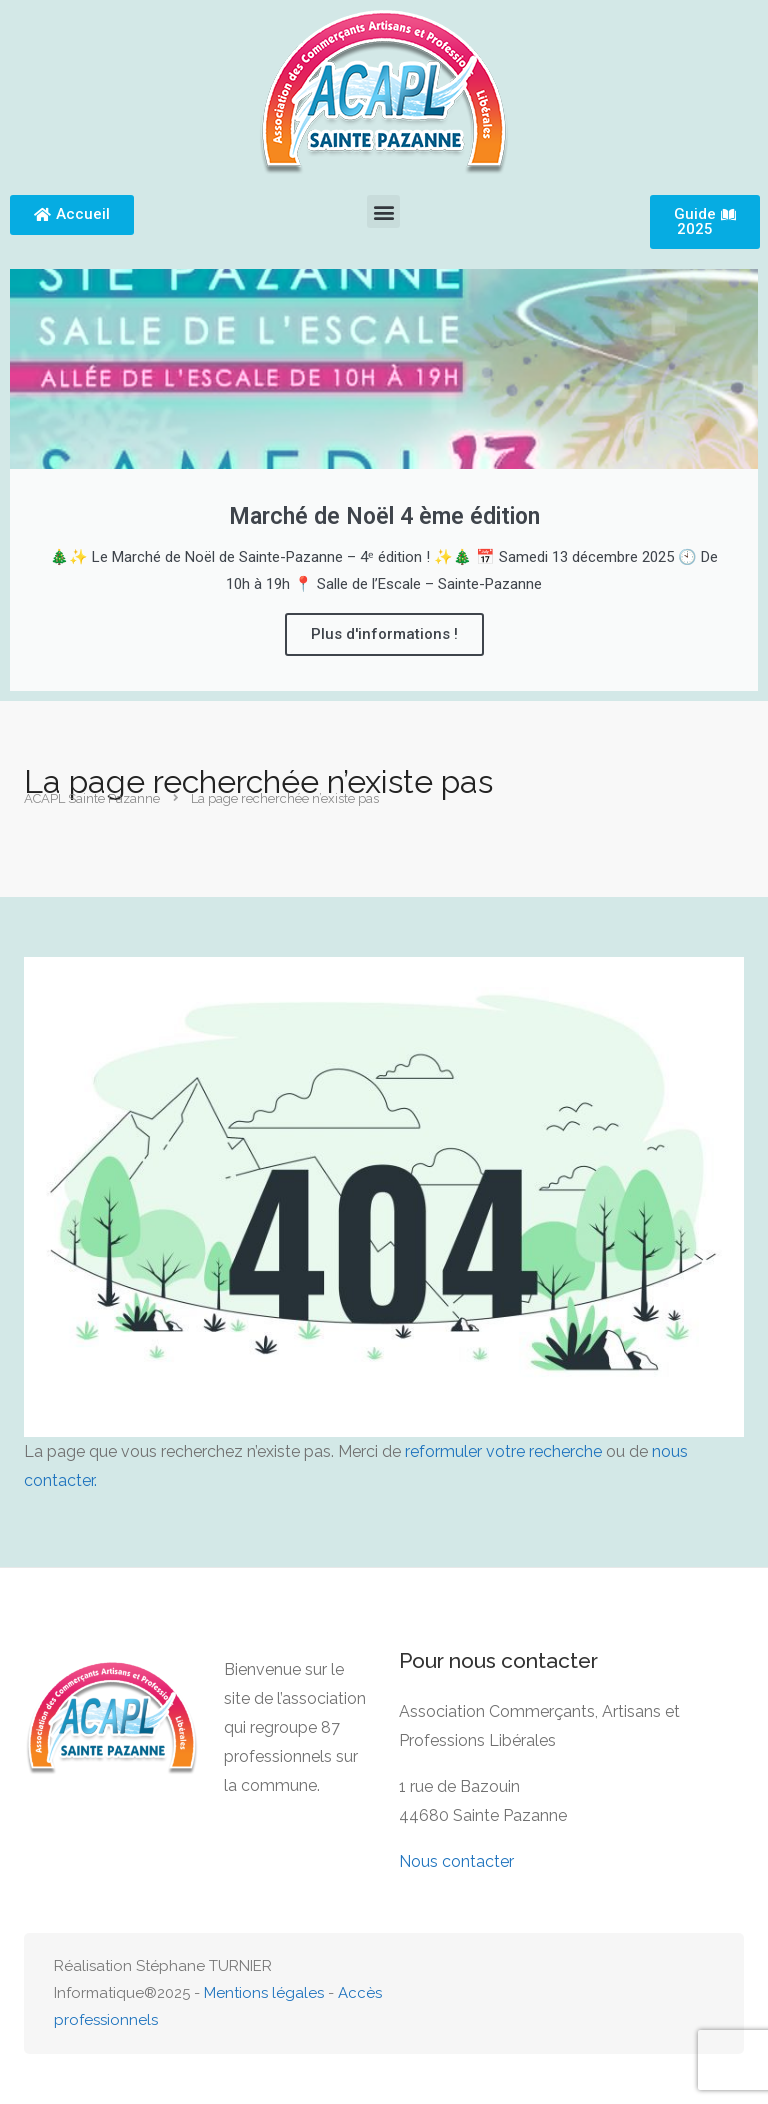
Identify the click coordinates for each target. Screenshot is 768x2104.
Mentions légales (264, 1993)
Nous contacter (456, 1861)
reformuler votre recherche (503, 1451)
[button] (383, 211)
